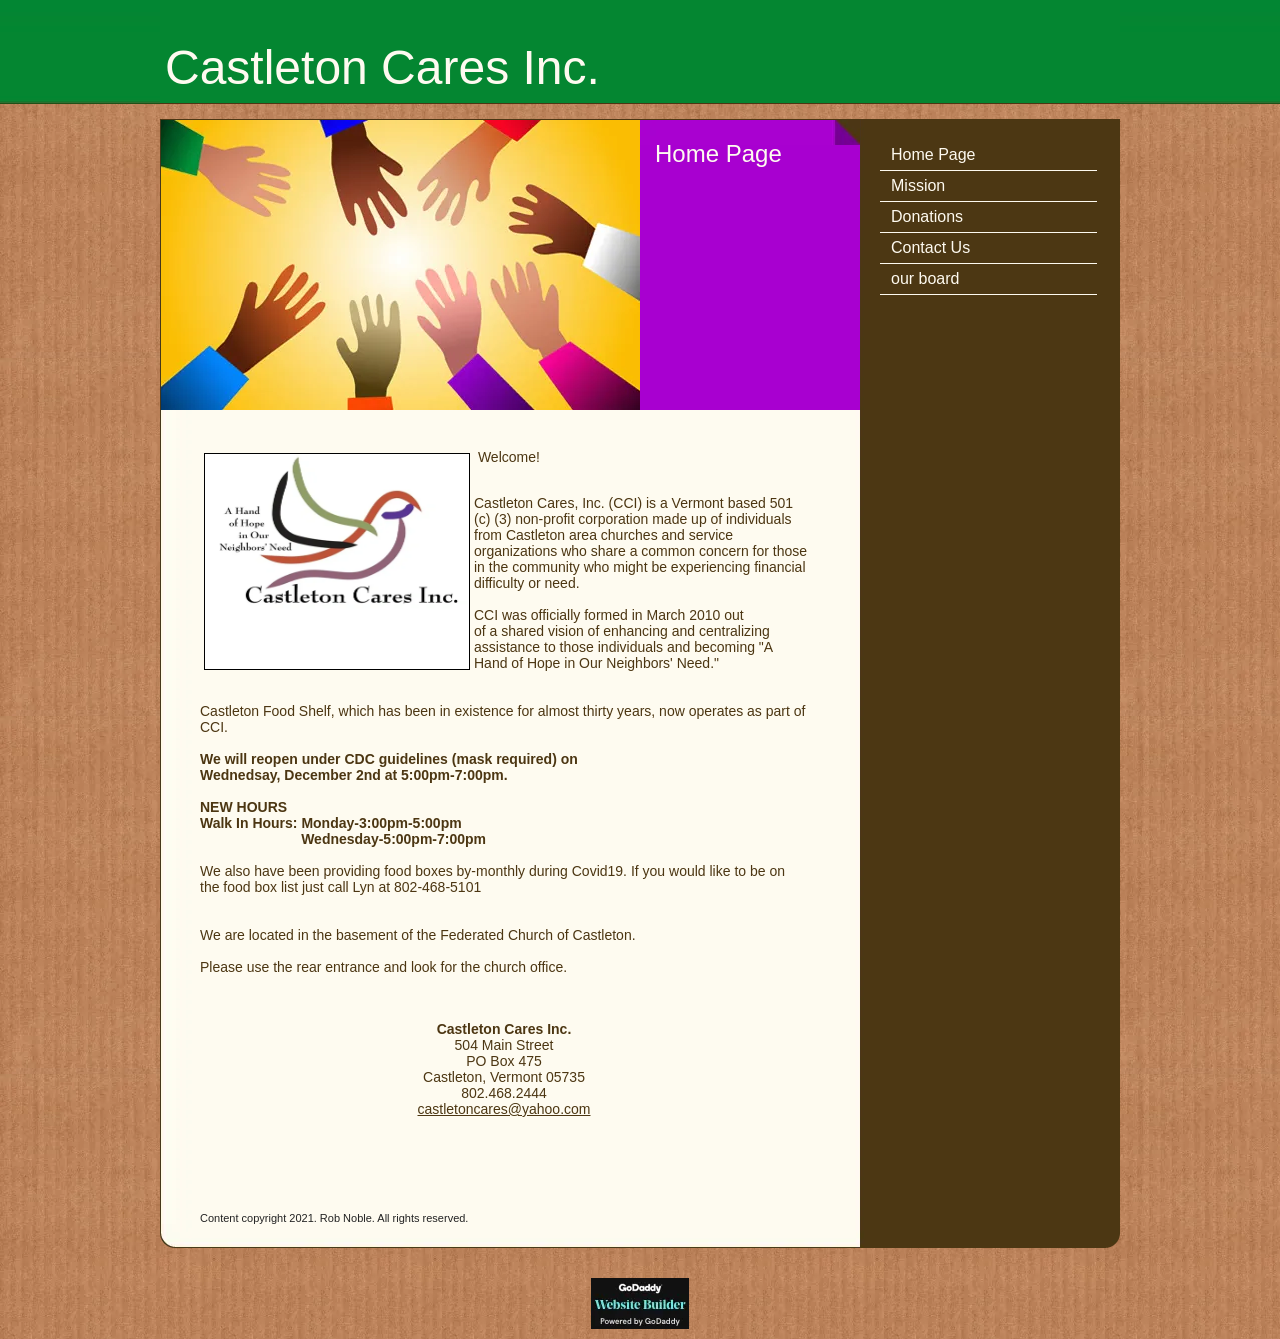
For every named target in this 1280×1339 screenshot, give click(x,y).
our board (925, 278)
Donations (927, 216)
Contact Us (930, 247)
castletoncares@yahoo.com (504, 1109)
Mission (918, 185)
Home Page (933, 154)
